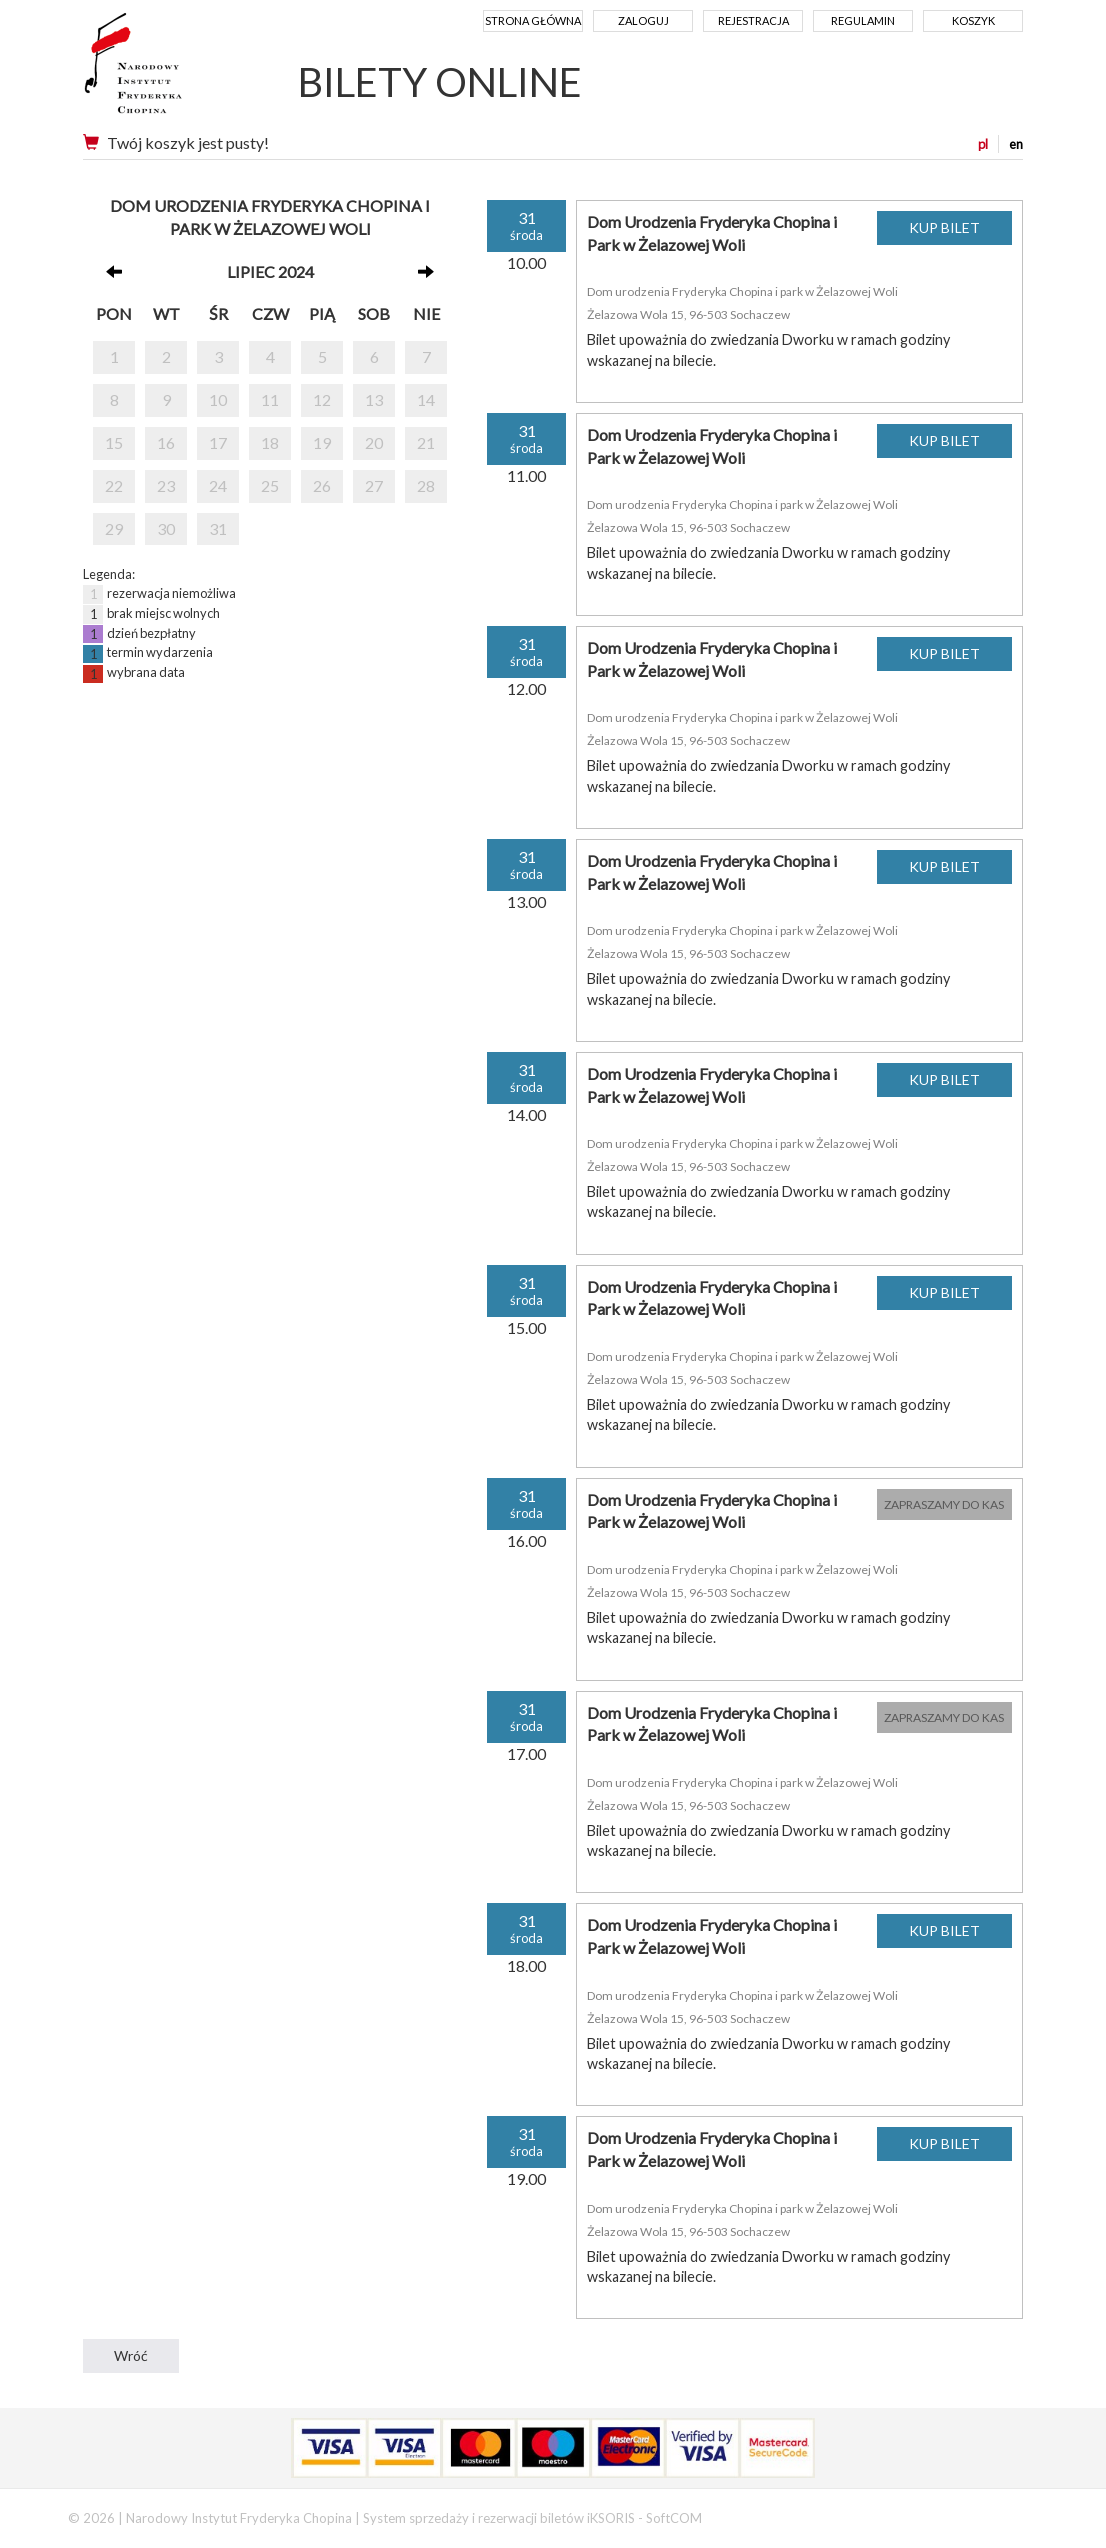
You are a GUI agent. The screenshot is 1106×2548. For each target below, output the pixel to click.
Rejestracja (753, 20)
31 (218, 528)
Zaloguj (643, 20)
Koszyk (973, 20)
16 (166, 442)
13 (374, 399)
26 (322, 485)
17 (218, 442)
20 (374, 442)
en (1016, 144)
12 (322, 399)
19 (322, 442)
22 (114, 485)
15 (114, 442)
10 (218, 399)
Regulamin (863, 20)
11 (270, 399)
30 (166, 528)
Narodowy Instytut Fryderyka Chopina (170, 70)
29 (114, 528)
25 (270, 485)
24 (218, 485)
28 (426, 485)
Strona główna (533, 20)
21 (426, 442)
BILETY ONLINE (440, 82)
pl (983, 144)
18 (270, 442)
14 (426, 399)
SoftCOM (674, 2518)
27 (374, 485)
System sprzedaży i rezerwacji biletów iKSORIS (499, 2518)
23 (166, 485)
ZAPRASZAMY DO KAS (944, 1504)
